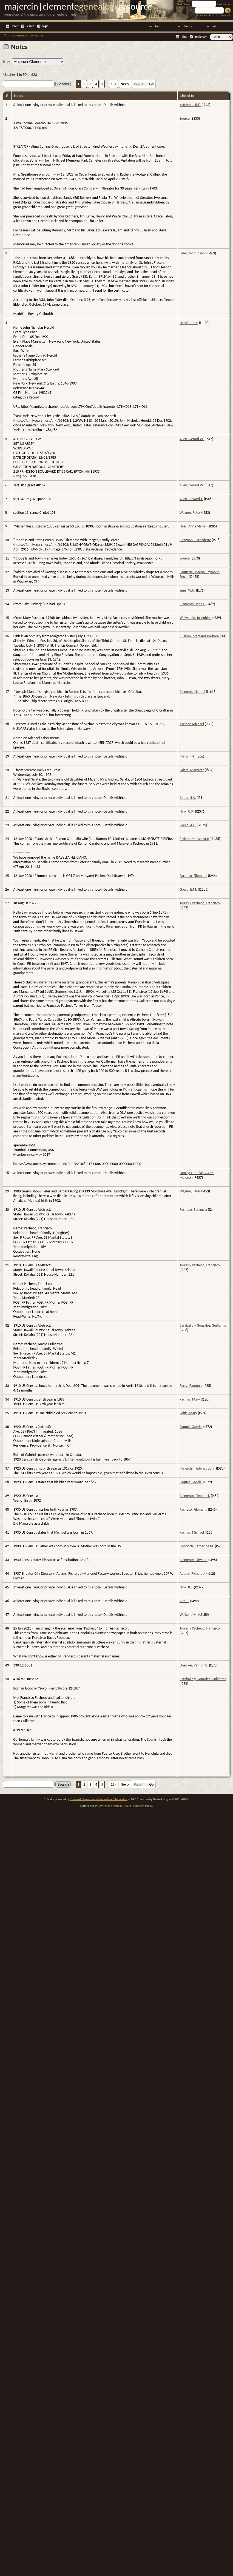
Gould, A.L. (188, 825)
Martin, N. (187, 756)
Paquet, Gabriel (191, 1426)
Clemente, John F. (193, 604)
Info (214, 26)
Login (45, 26)
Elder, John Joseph (193, 253)
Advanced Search (206, 15)
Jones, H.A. (188, 797)
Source (185, 118)
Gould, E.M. (188, 889)
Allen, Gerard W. (192, 439)
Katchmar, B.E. (190, 104)
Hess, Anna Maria (193, 526)
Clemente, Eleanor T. (195, 1495)
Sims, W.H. (187, 590)
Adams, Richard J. (193, 1573)
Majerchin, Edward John (197, 1468)
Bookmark (200, 37)
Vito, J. (184, 1601)
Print (184, 37)
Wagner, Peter (190, 512)
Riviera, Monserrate (194, 838)
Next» (125, 84)
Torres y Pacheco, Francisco (200, 903)
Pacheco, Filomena (193, 875)
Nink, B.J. (186, 1587)
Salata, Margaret (192, 770)
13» (113, 84)
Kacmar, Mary (190, 1399)
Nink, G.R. (187, 811)
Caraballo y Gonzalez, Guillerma (203, 1325)
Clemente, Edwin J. (194, 1559)
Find (157, 26)
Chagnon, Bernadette (195, 540)
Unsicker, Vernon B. (194, 1665)
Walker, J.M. (188, 1614)
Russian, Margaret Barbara (199, 636)
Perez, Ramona (191, 1385)
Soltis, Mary (188, 1413)
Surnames (224, 15)
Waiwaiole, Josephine (196, 617)
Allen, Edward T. (191, 499)
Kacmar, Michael (192, 724)
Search (30, 26)
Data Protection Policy (138, 1806)
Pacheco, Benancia (193, 1209)
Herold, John (189, 322)
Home (14, 26)
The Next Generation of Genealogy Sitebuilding (98, 1799)
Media (188, 26)
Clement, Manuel (192, 691)
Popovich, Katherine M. (197, 1546)
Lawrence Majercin (110, 1806)
